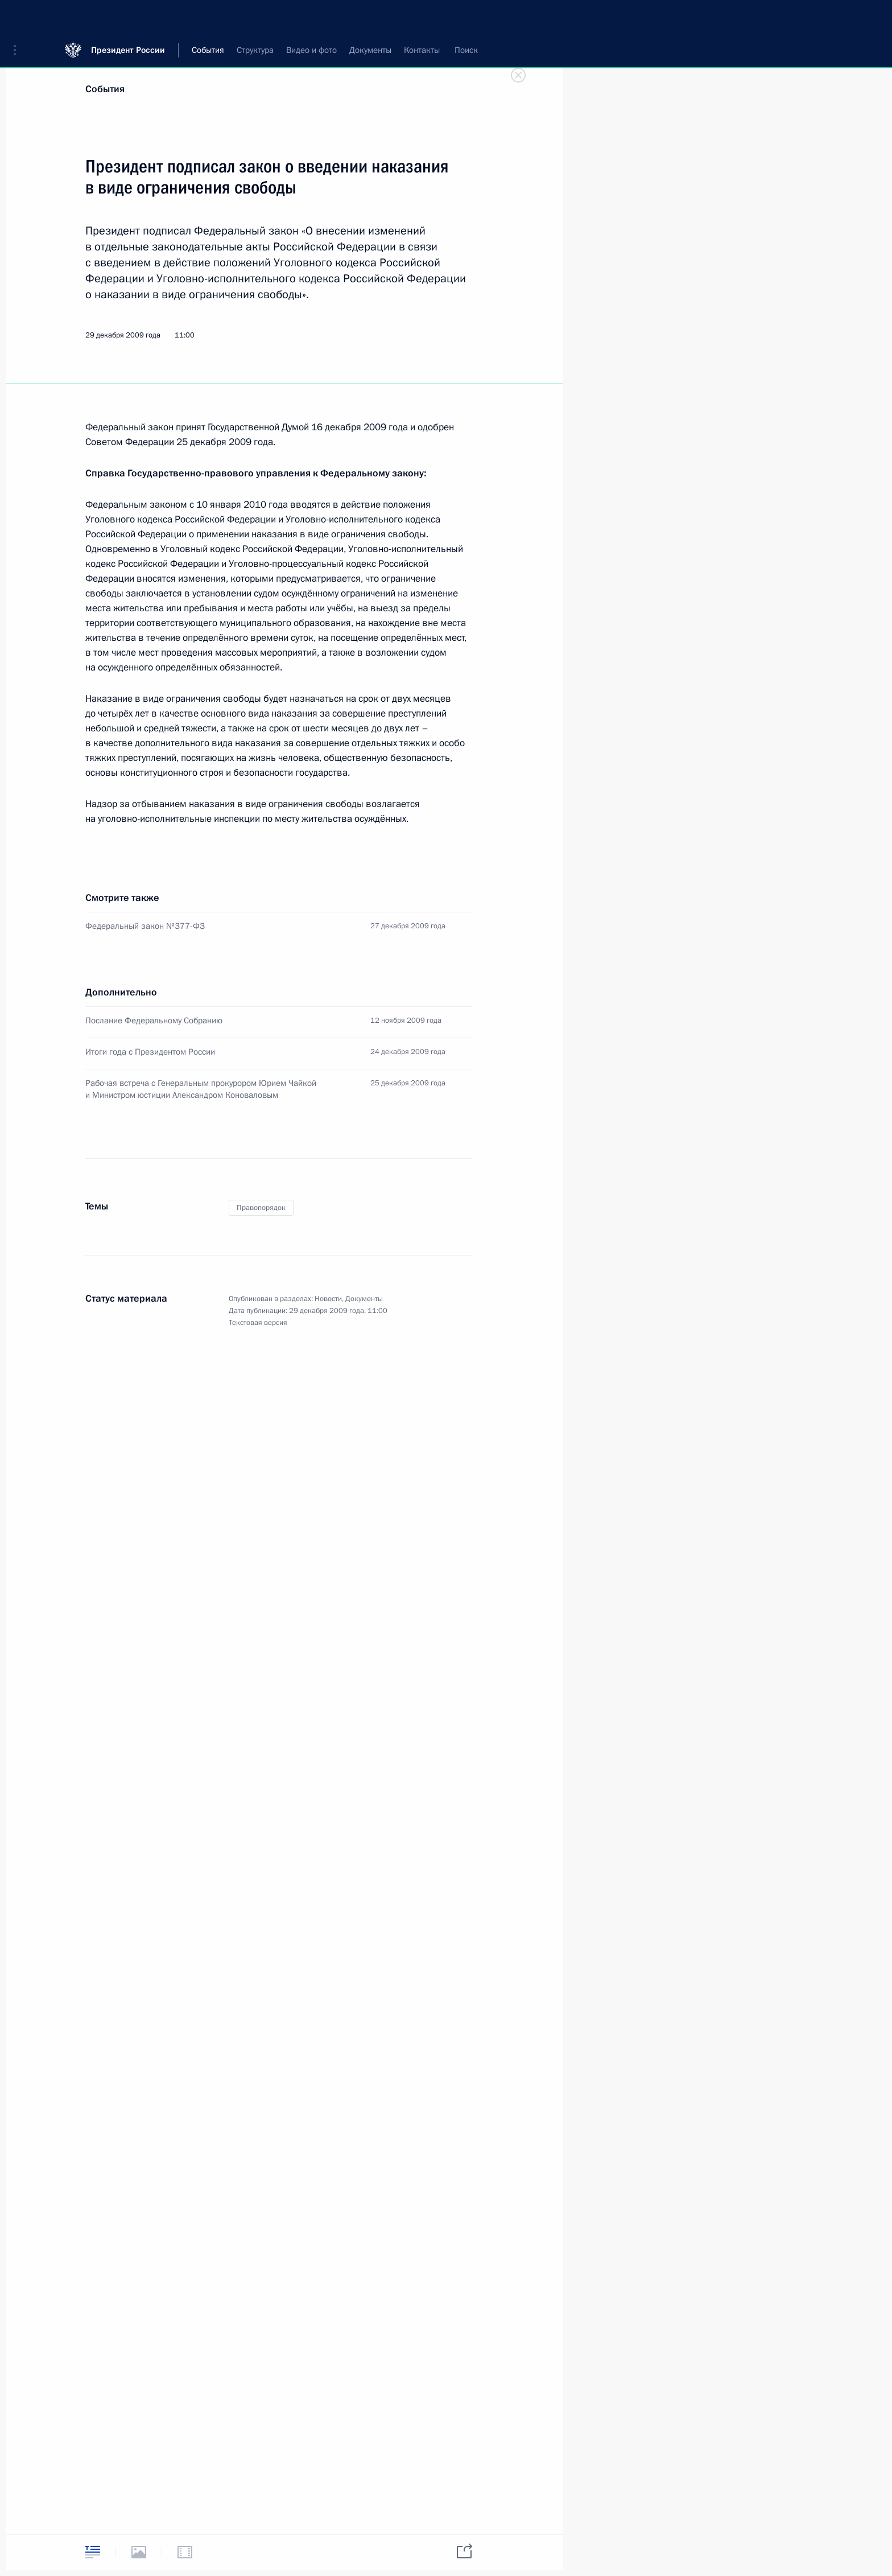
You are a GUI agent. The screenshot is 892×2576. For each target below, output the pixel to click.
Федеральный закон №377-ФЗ (145, 926)
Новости (328, 1299)
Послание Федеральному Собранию (153, 1020)
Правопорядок (261, 1208)
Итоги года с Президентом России (150, 1051)
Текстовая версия (258, 1323)
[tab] (92, 2552)
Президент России (128, 17)
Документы (364, 1299)
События (105, 89)
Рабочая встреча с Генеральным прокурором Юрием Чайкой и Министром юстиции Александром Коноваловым (200, 1089)
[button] (19, 17)
